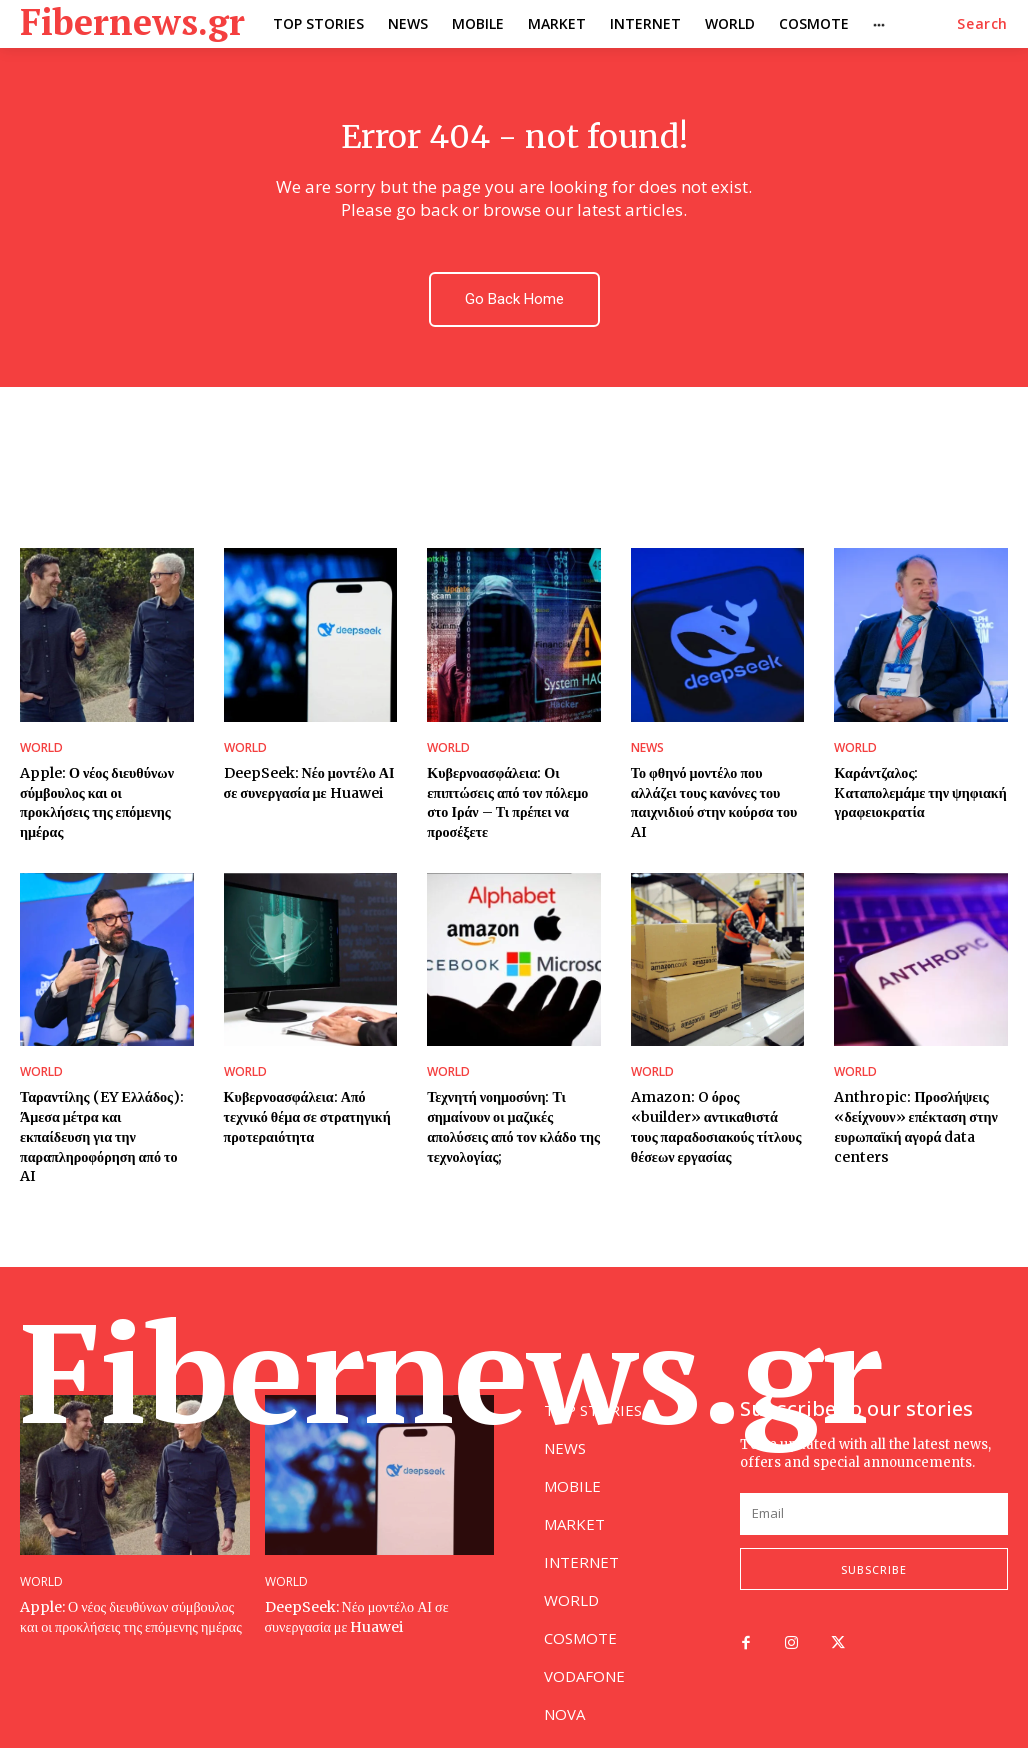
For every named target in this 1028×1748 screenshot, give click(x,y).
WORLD (41, 748)
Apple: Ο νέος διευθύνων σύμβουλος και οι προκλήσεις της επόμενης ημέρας (106, 792)
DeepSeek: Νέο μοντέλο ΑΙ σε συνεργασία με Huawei (309, 783)
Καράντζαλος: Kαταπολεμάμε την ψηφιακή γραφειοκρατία (919, 792)
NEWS (647, 748)
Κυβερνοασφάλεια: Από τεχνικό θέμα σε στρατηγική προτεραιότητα (307, 1116)
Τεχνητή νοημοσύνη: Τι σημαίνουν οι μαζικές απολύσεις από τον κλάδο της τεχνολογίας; (513, 1126)
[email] (874, 1493)
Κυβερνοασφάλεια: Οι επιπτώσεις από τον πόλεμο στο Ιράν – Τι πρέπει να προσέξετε (507, 802)
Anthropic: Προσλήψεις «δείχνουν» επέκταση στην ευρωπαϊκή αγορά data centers (915, 1126)
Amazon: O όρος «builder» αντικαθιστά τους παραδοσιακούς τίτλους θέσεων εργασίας (715, 1126)
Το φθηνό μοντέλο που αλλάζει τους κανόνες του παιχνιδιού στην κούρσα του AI (713, 802)
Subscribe (874, 1548)
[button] (982, 24)
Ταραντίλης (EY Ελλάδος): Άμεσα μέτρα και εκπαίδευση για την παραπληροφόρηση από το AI (106, 1126)
